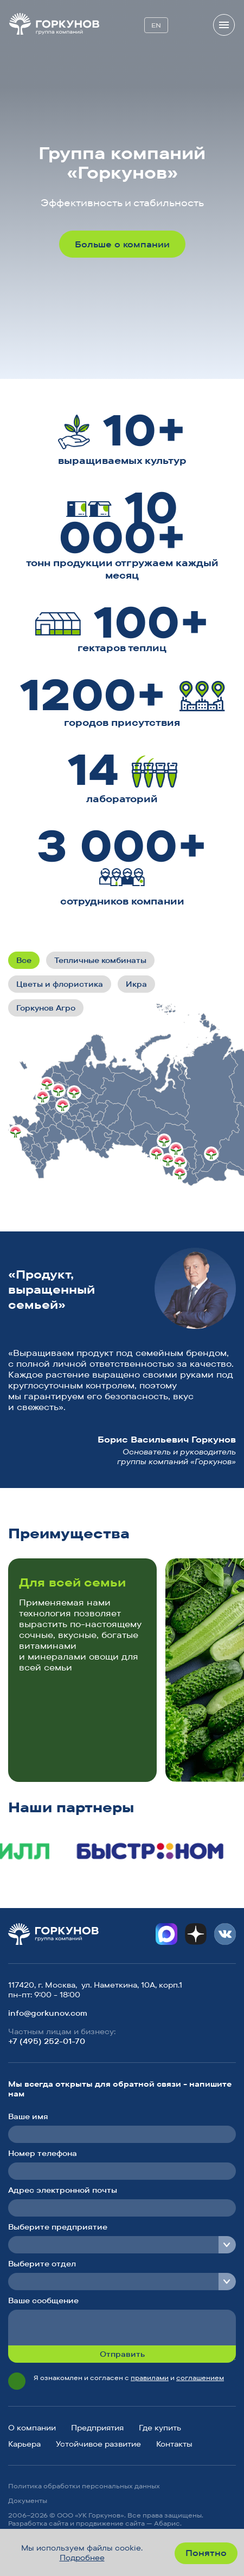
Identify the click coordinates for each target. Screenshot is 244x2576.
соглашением (200, 2378)
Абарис (167, 2523)
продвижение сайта (110, 2523)
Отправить (122, 2354)
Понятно (206, 2552)
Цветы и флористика (59, 984)
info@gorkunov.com (47, 2013)
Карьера (24, 2444)
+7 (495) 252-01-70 (46, 2041)
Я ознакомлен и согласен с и (129, 2378)
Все (23, 960)
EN (156, 25)
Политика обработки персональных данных (84, 2486)
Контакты (174, 2444)
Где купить (160, 2428)
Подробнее (82, 2557)
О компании (32, 2428)
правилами (150, 2378)
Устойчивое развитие (98, 2444)
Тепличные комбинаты (100, 960)
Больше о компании (122, 244)
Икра (136, 984)
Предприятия (97, 2428)
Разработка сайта (38, 2523)
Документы (27, 2500)
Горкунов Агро (45, 1008)
